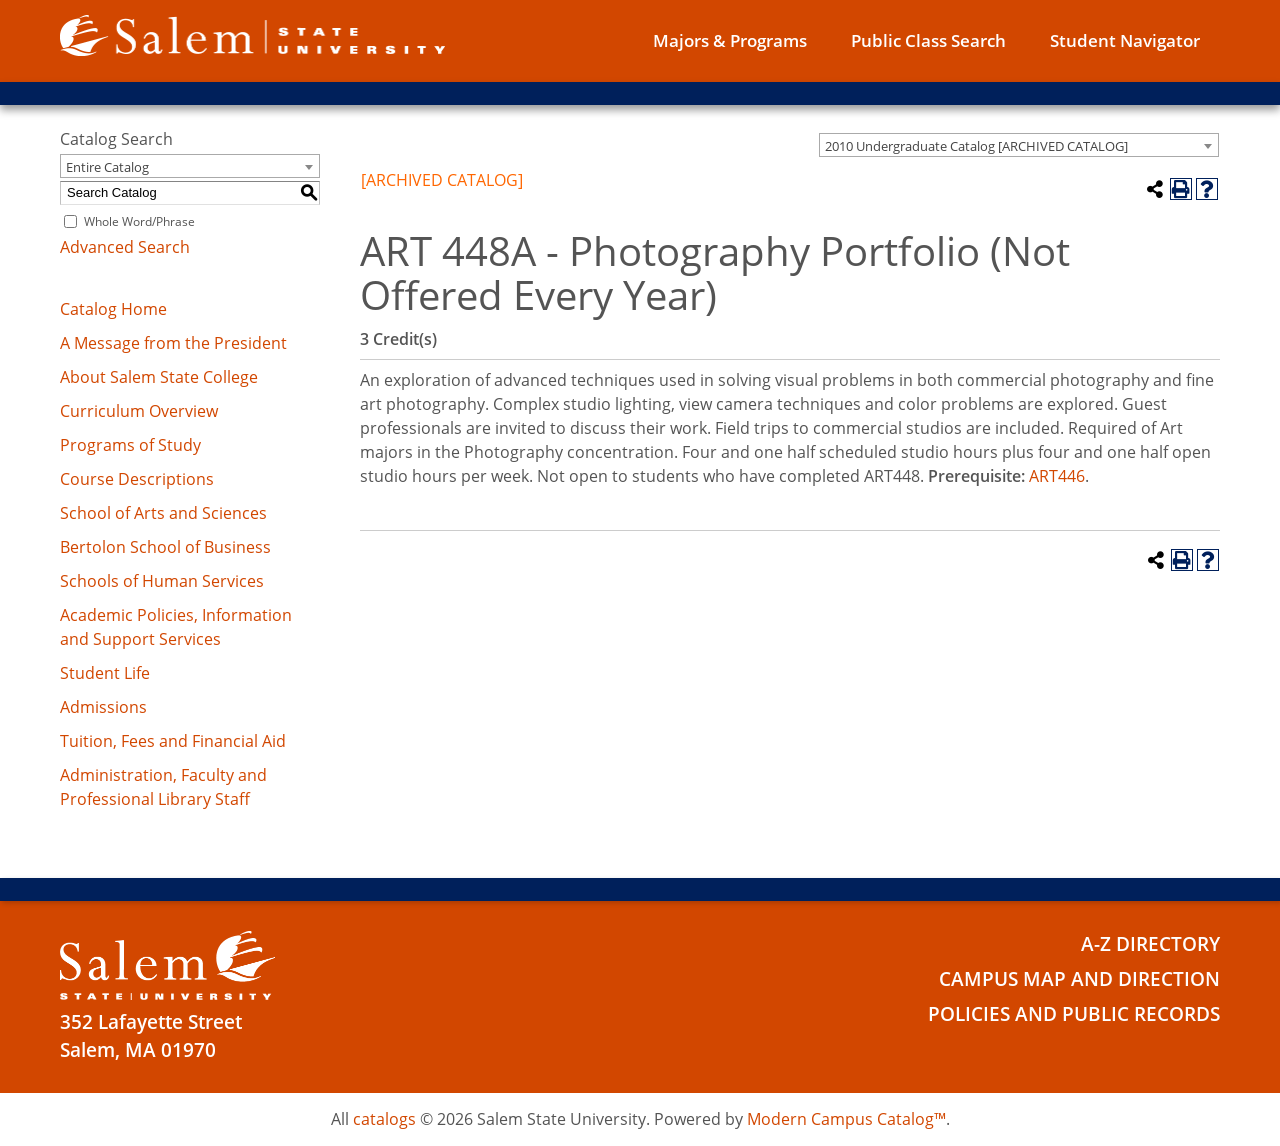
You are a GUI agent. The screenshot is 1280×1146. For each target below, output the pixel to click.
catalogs (384, 1119)
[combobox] (1019, 145)
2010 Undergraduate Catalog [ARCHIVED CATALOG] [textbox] (976, 146)
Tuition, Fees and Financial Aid (173, 741)
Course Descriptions (137, 479)
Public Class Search (928, 40)
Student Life (105, 673)
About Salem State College (159, 377)
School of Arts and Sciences (163, 513)
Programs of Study (130, 445)
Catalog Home (113, 309)
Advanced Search (125, 247)
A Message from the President (173, 343)
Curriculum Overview (139, 411)
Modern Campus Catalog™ (846, 1119)
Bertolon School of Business (165, 547)
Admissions (103, 707)
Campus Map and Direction (1079, 979)
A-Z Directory (1150, 944)
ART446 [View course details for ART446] (1057, 476)
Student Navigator (1125, 40)
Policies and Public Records (1074, 1014)
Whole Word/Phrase (139, 221)
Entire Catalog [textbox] (107, 167)
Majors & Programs (730, 40)
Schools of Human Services (162, 581)
